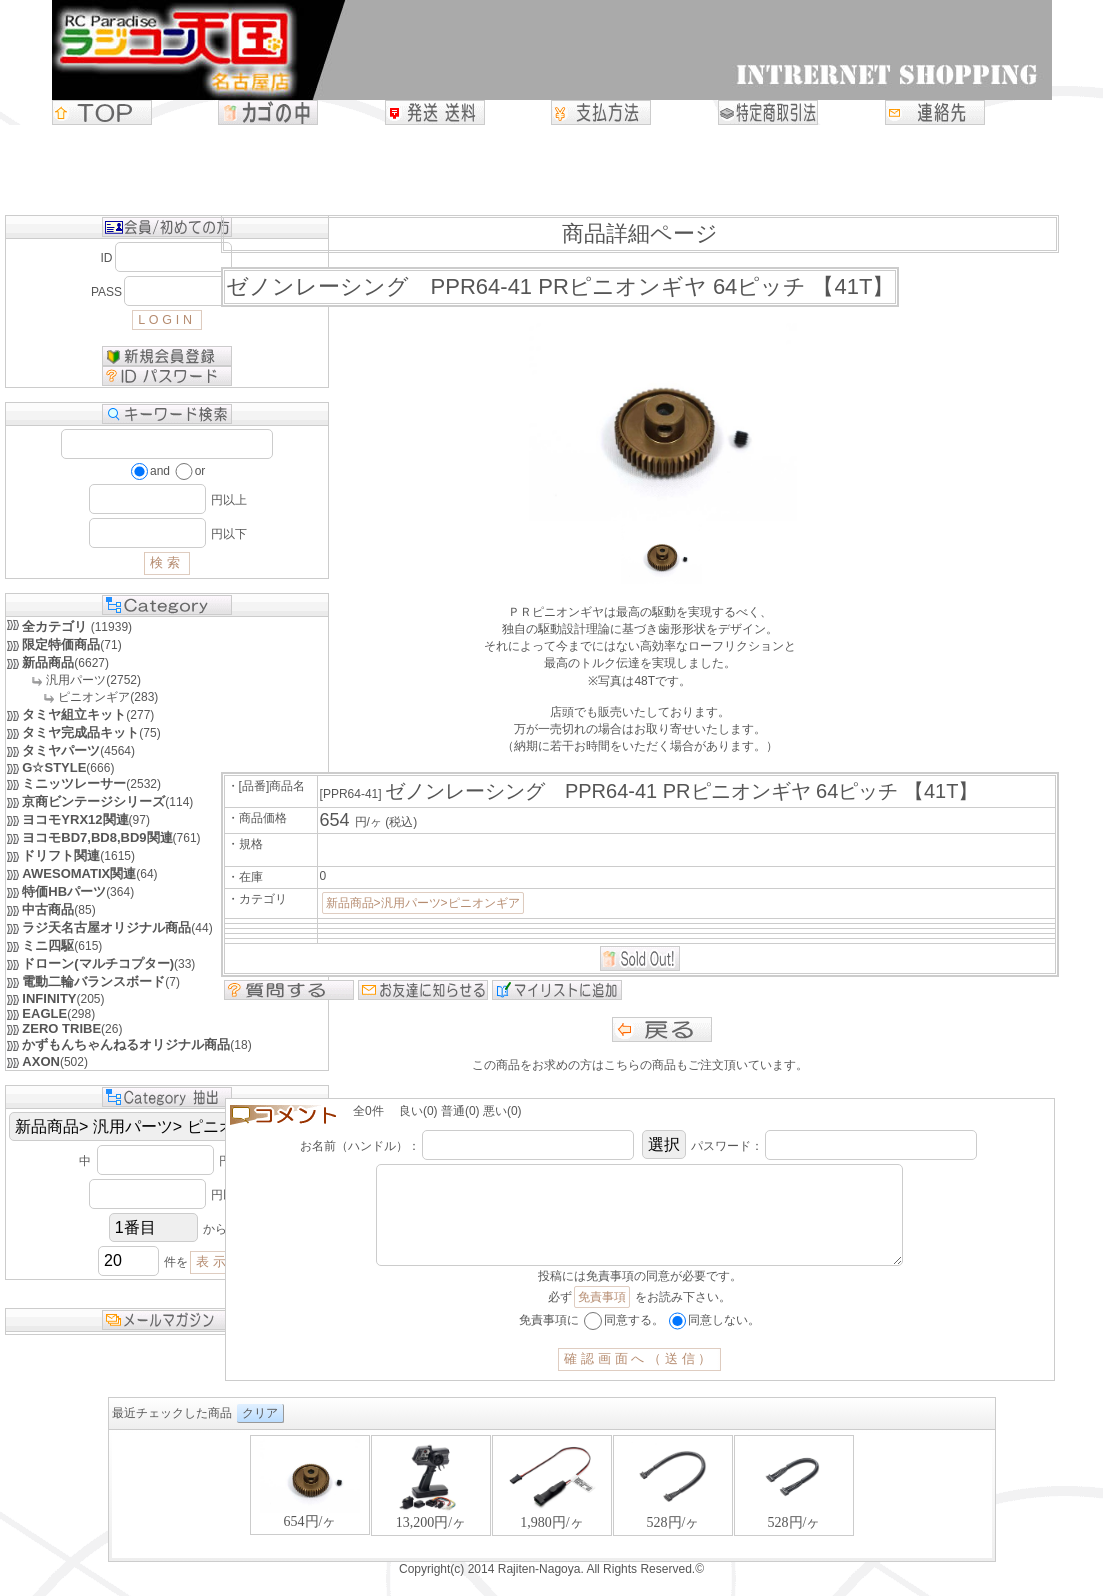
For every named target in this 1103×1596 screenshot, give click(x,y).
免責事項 (602, 1317)
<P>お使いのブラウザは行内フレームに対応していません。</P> (552, 1515)
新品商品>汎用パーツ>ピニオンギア (423, 903)
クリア (260, 1433)
